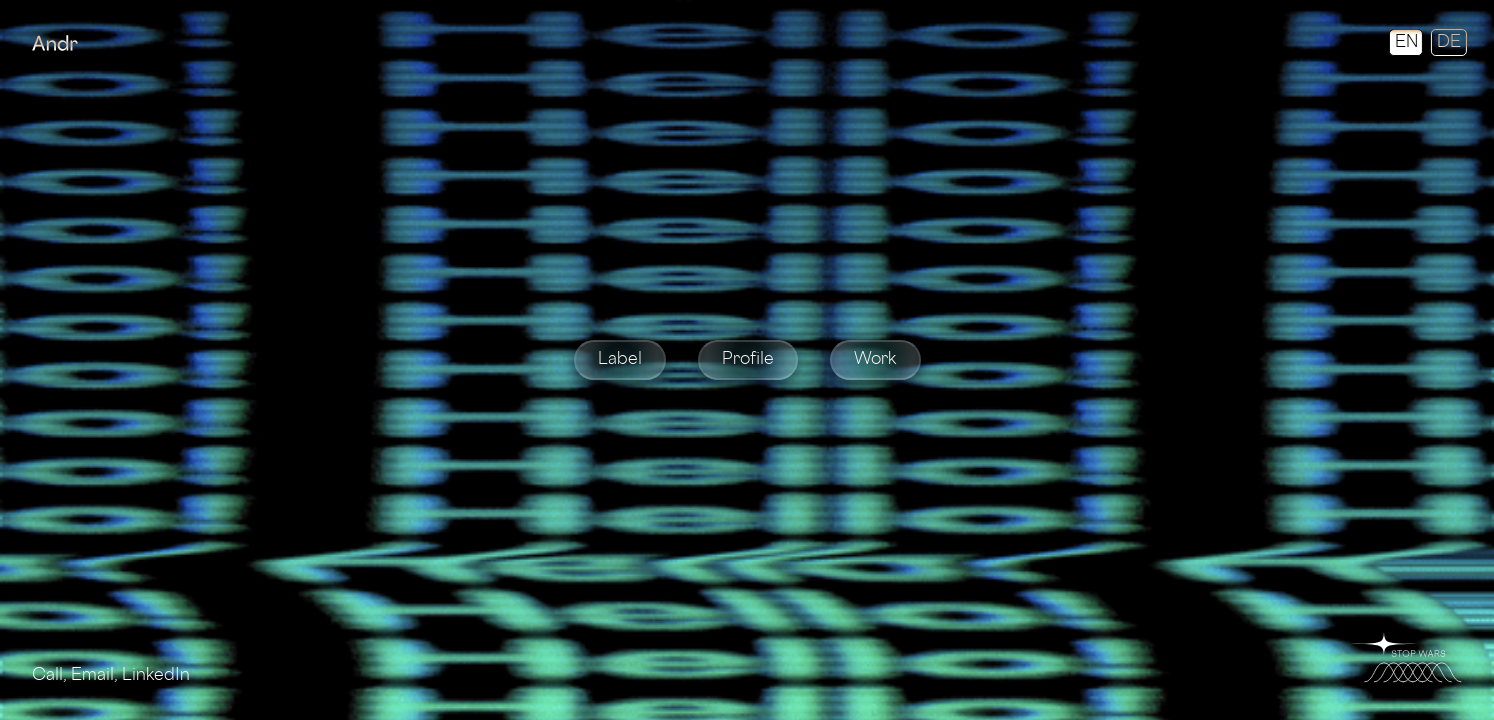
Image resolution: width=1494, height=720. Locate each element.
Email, (96, 676)
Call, (51, 676)
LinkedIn (156, 676)
